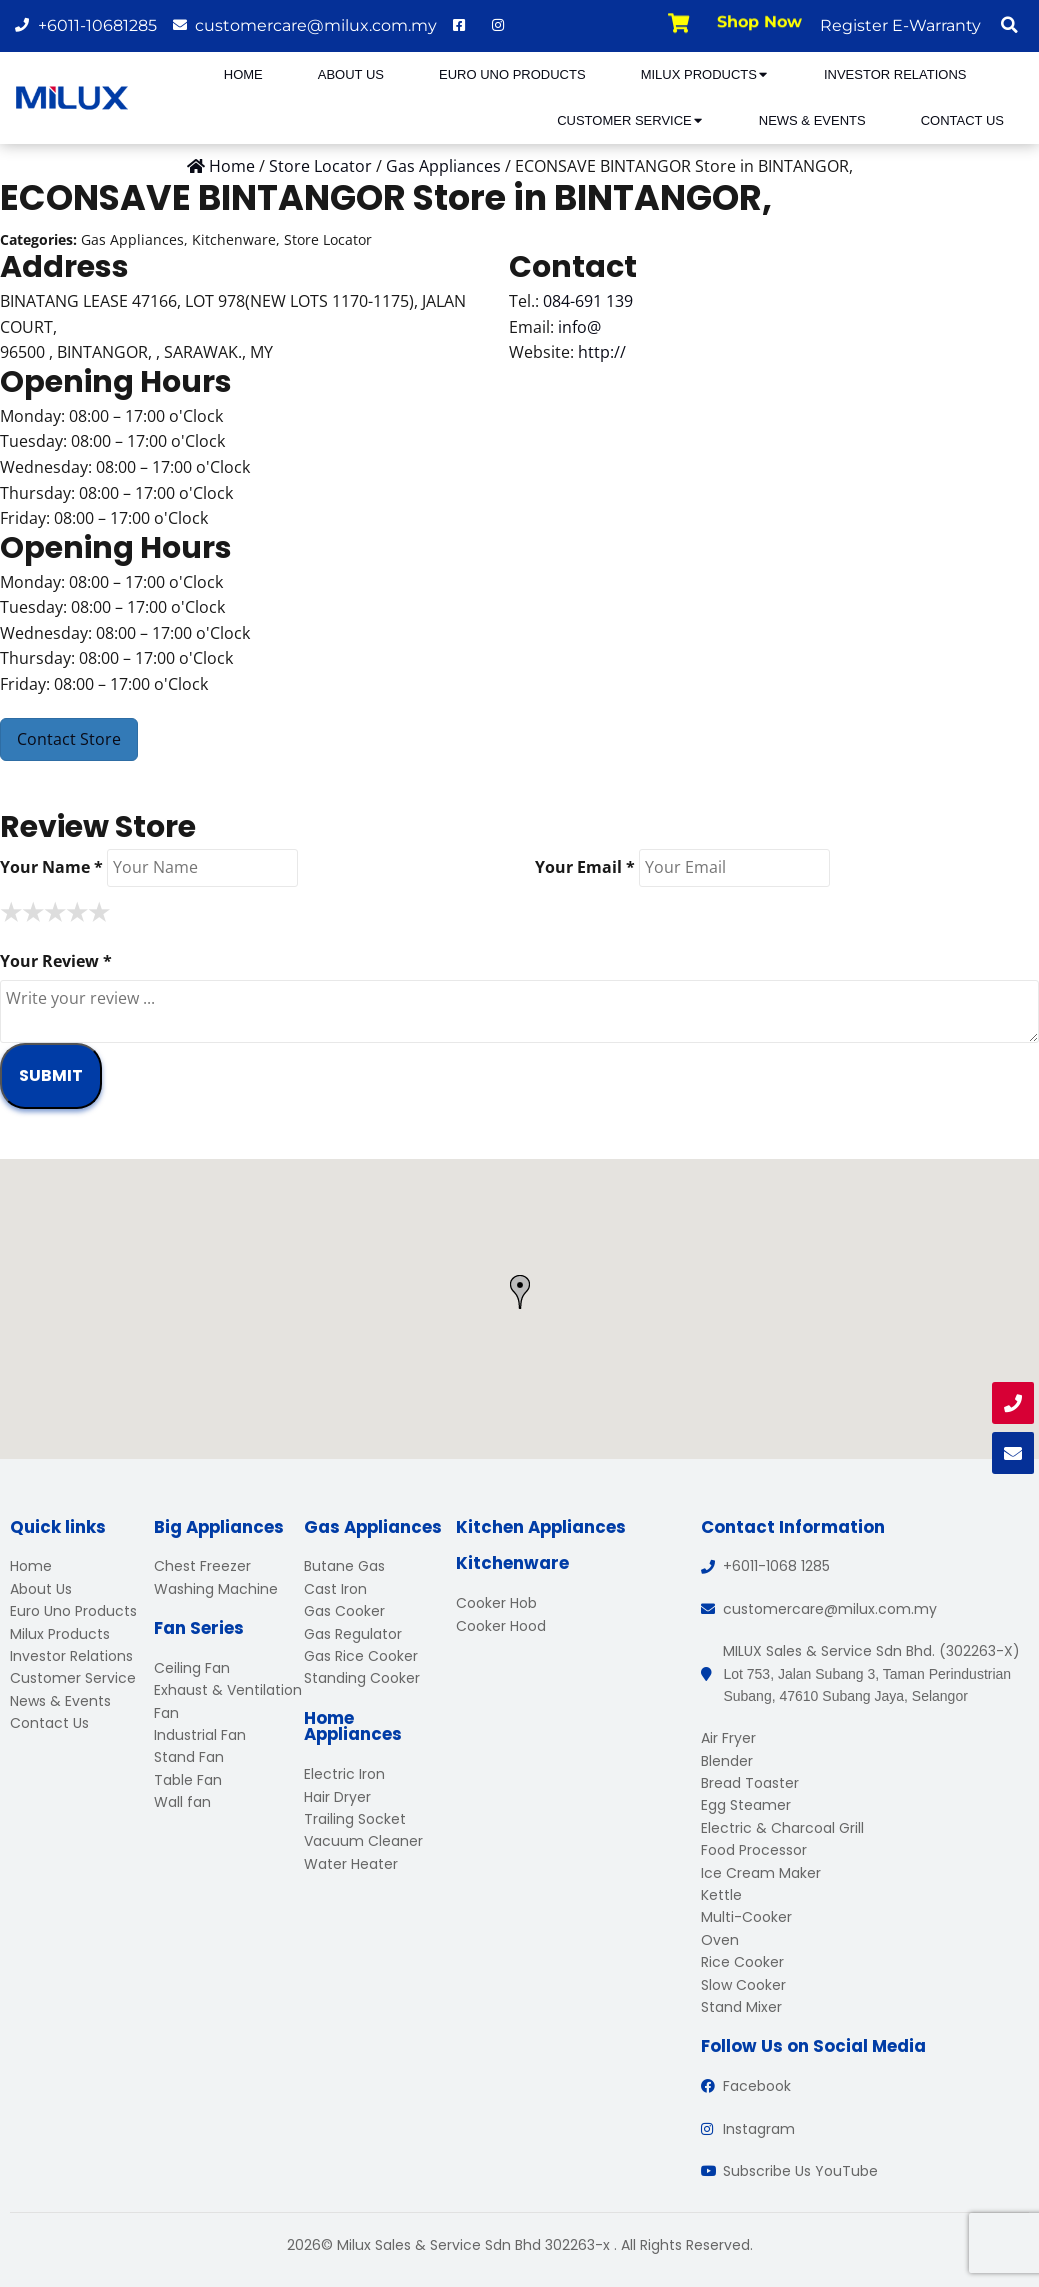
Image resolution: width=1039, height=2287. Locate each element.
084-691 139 (588, 301)
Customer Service (630, 120)
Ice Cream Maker (761, 1873)
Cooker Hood (501, 1626)
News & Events (812, 120)
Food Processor (754, 1850)
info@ (579, 327)
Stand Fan (189, 1757)
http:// (602, 352)
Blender (727, 1761)
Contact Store (69, 739)
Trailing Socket (355, 1819)
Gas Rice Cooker (361, 1656)
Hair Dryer (337, 1797)
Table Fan (188, 1780)
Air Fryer (728, 1738)
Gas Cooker (344, 1611)
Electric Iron (344, 1774)
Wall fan (182, 1802)
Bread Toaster (750, 1783)
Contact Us (962, 120)
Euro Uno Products (512, 74)
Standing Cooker (362, 1678)
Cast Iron (335, 1589)
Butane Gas (344, 1566)
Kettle (721, 1895)
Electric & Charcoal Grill (782, 1828)
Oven (720, 1940)
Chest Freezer (202, 1566)
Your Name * (51, 867)
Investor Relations (895, 74)
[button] (1009, 25)
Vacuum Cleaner (363, 1841)
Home (243, 74)
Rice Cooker (742, 1962)
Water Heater (351, 1864)
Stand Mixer (741, 2007)
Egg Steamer (746, 1805)
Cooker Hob (496, 1603)
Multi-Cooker (746, 1917)
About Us (351, 74)
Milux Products (705, 74)
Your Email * (585, 867)
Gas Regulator (353, 1634)
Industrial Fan (200, 1735)
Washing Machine (216, 1589)
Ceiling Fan (192, 1668)
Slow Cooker (743, 1985)
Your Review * (56, 961)
